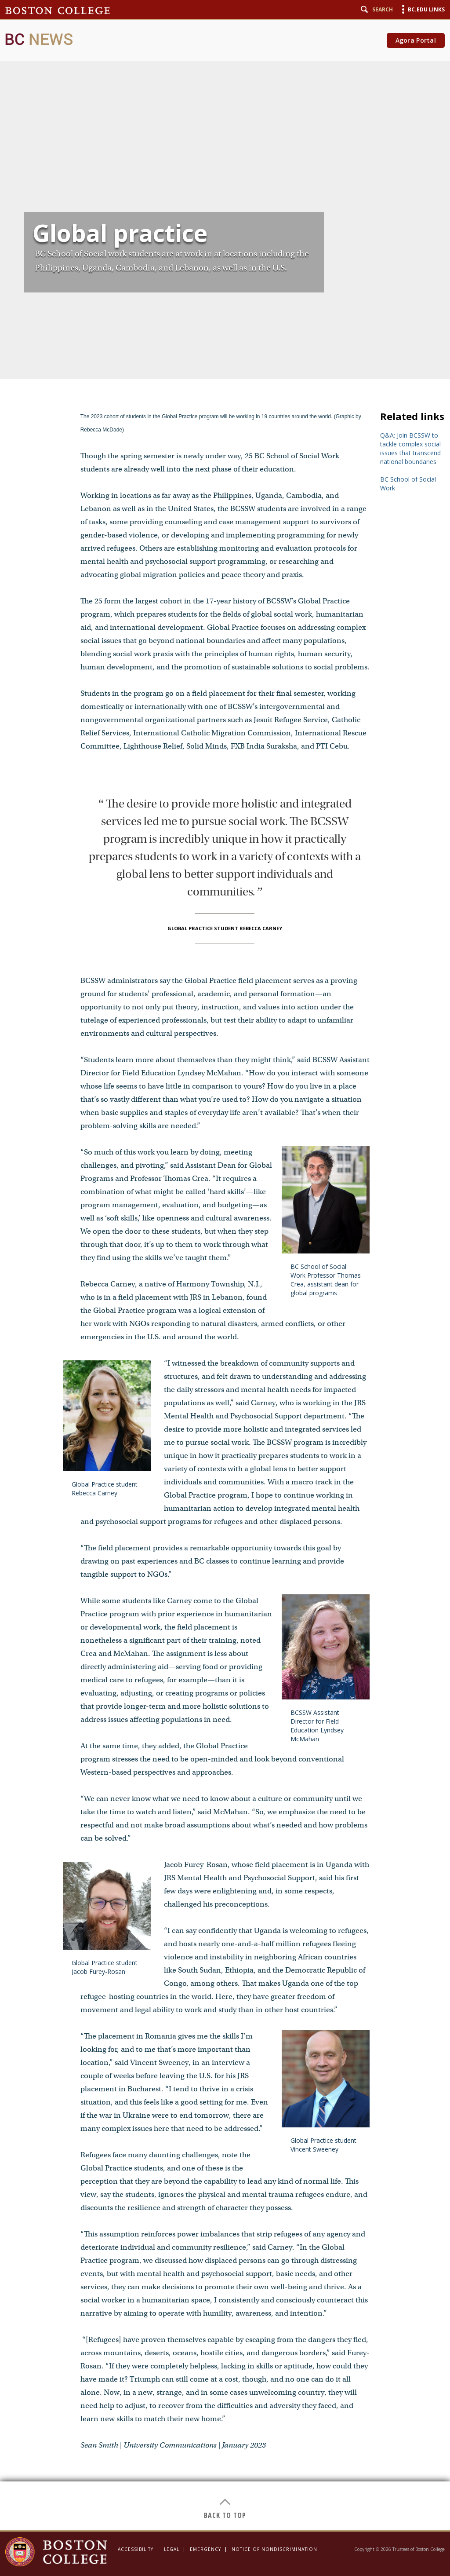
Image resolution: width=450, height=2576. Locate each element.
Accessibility (135, 2549)
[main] (225, 1265)
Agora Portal (416, 40)
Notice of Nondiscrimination (274, 2549)
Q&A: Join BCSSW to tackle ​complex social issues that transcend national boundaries (410, 448)
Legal (171, 2549)
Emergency (205, 2549)
